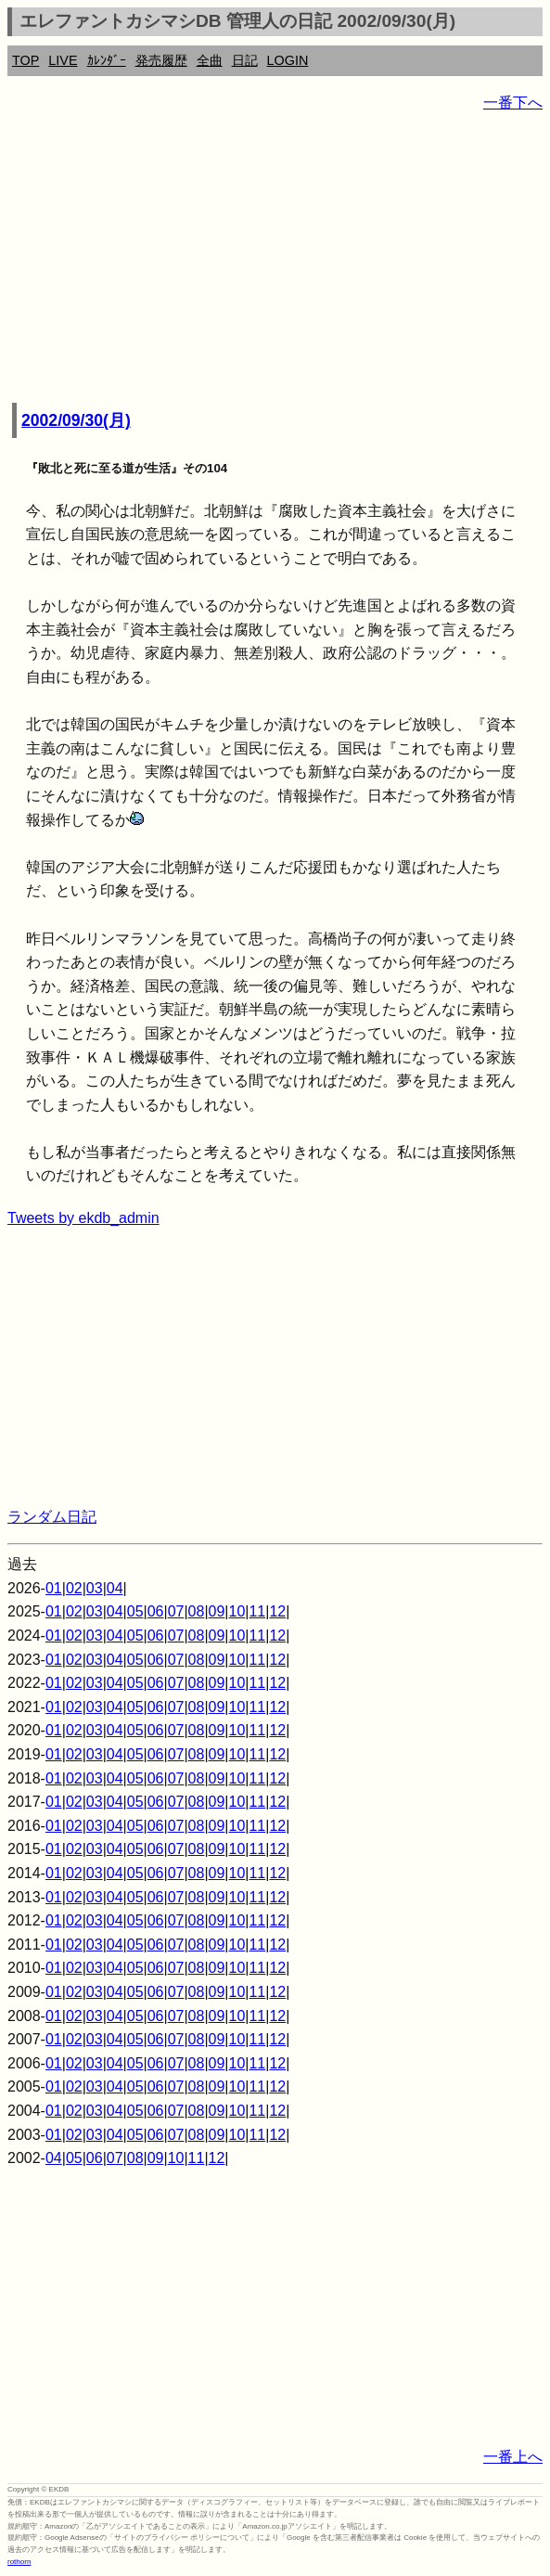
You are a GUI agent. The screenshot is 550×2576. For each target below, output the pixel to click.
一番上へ (513, 2457)
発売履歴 (161, 60)
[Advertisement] (275, 260)
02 (74, 1588)
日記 (245, 60)
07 (176, 1611)
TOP (25, 60)
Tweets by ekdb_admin (83, 1218)
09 (217, 1611)
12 (277, 1611)
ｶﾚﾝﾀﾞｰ (106, 60)
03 (94, 1588)
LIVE (62, 60)
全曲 (210, 60)
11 (257, 1611)
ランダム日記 (51, 1517)
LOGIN (288, 60)
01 (53, 1588)
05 (135, 1611)
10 (237, 1611)
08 (196, 1611)
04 (115, 1588)
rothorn (19, 2561)
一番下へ (513, 102)
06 (155, 1611)
